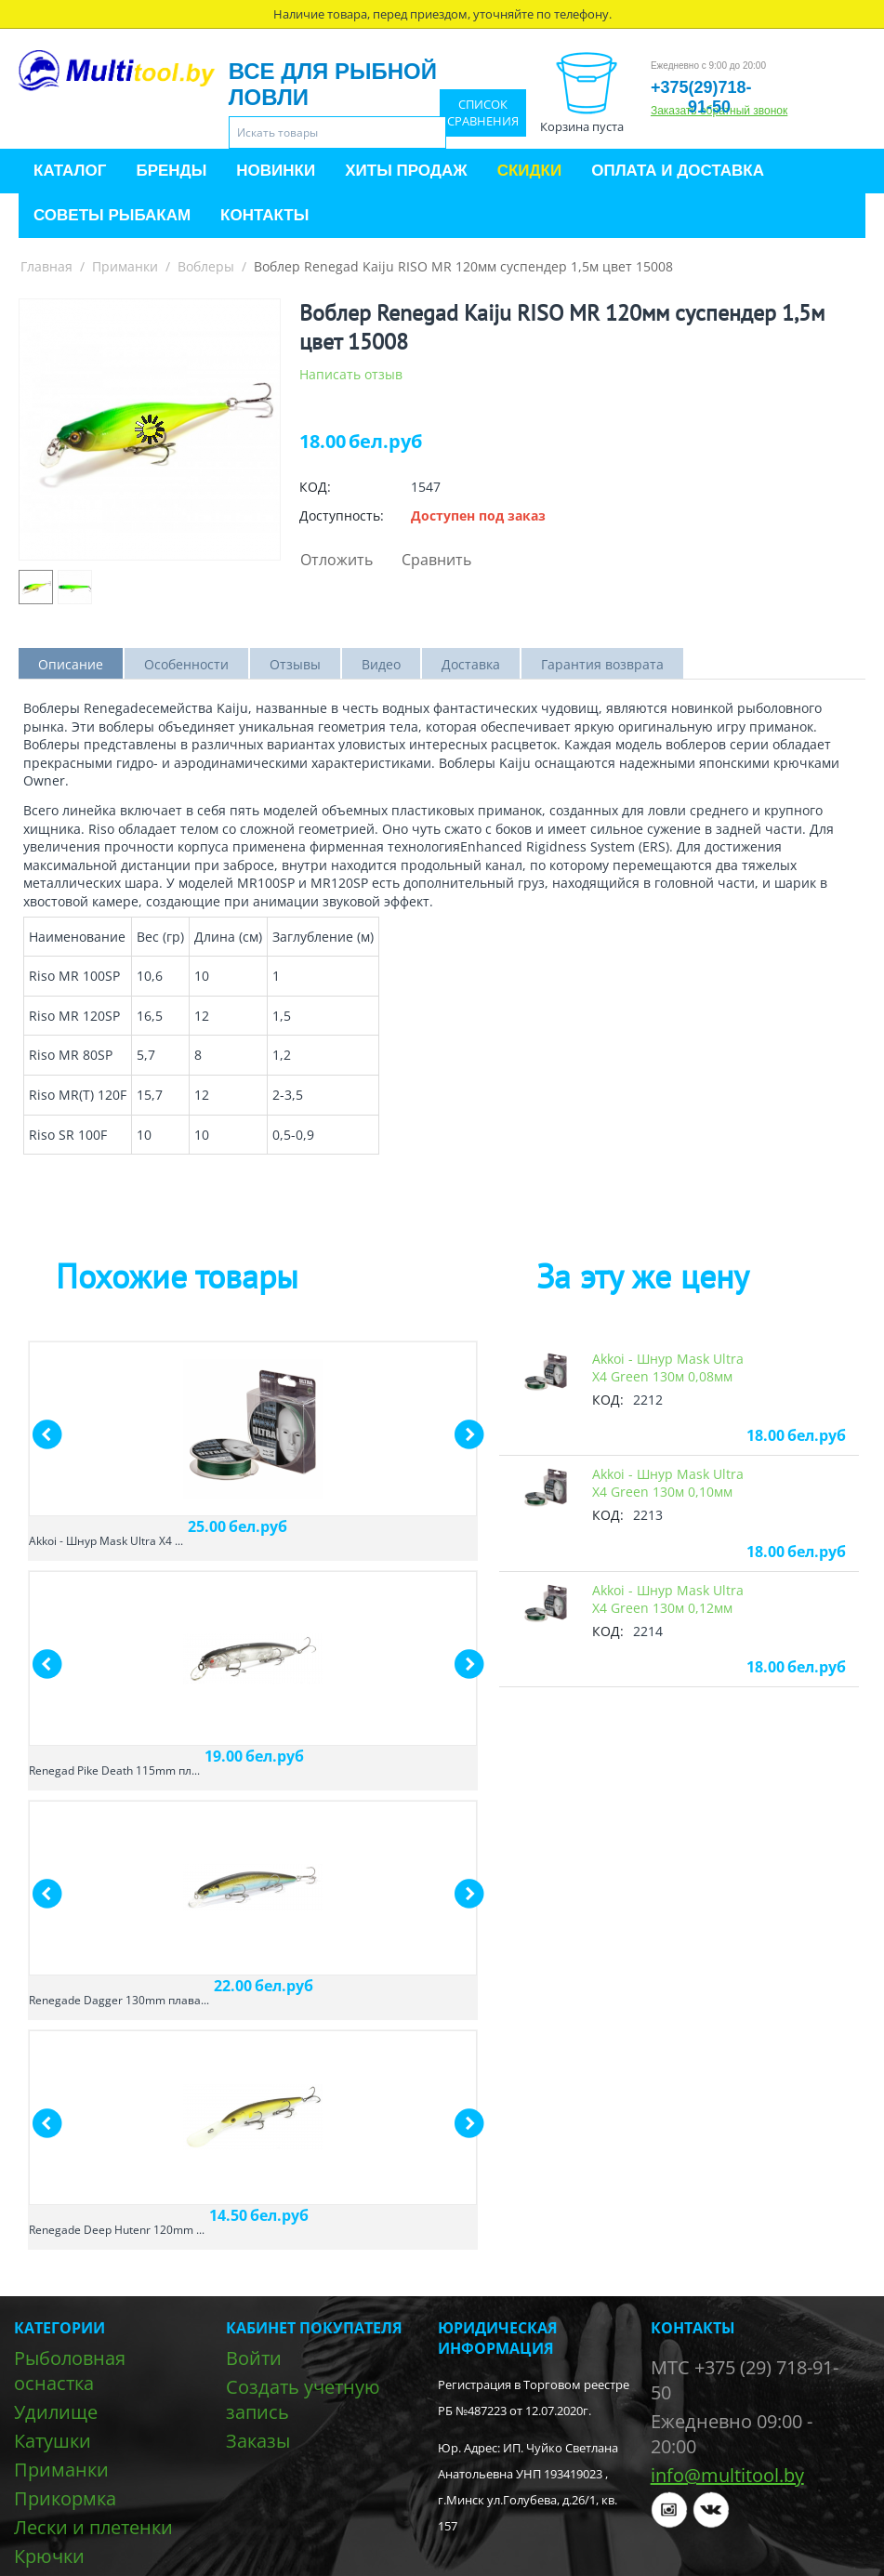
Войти (254, 2358)
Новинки (275, 170)
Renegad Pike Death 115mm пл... (114, 1770)
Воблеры (206, 266)
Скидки (529, 170)
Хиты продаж (406, 170)
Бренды (171, 170)
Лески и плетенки (93, 2527)
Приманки (125, 266)
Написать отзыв (350, 374)
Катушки (52, 2440)
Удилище (56, 2411)
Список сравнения (483, 113)
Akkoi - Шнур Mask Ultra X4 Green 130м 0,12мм (668, 1599)
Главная (46, 266)
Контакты (264, 215)
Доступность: (341, 515)
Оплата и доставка (677, 170)
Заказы (258, 2440)
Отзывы (295, 664)
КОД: (315, 486)
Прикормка (65, 2498)
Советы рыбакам (112, 215)
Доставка (471, 664)
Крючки (49, 2556)
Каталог (69, 170)
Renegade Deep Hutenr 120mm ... (117, 2230)
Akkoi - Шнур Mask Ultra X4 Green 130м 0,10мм (668, 1482)
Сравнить (436, 559)
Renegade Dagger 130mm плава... (119, 2000)
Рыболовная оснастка (69, 2370)
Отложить (336, 559)
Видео (381, 664)
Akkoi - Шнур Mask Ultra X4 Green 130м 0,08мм (668, 1367)
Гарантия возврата (602, 664)
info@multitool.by (727, 2475)
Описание (70, 664)
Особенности (186, 664)
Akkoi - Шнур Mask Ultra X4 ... (106, 1541)
